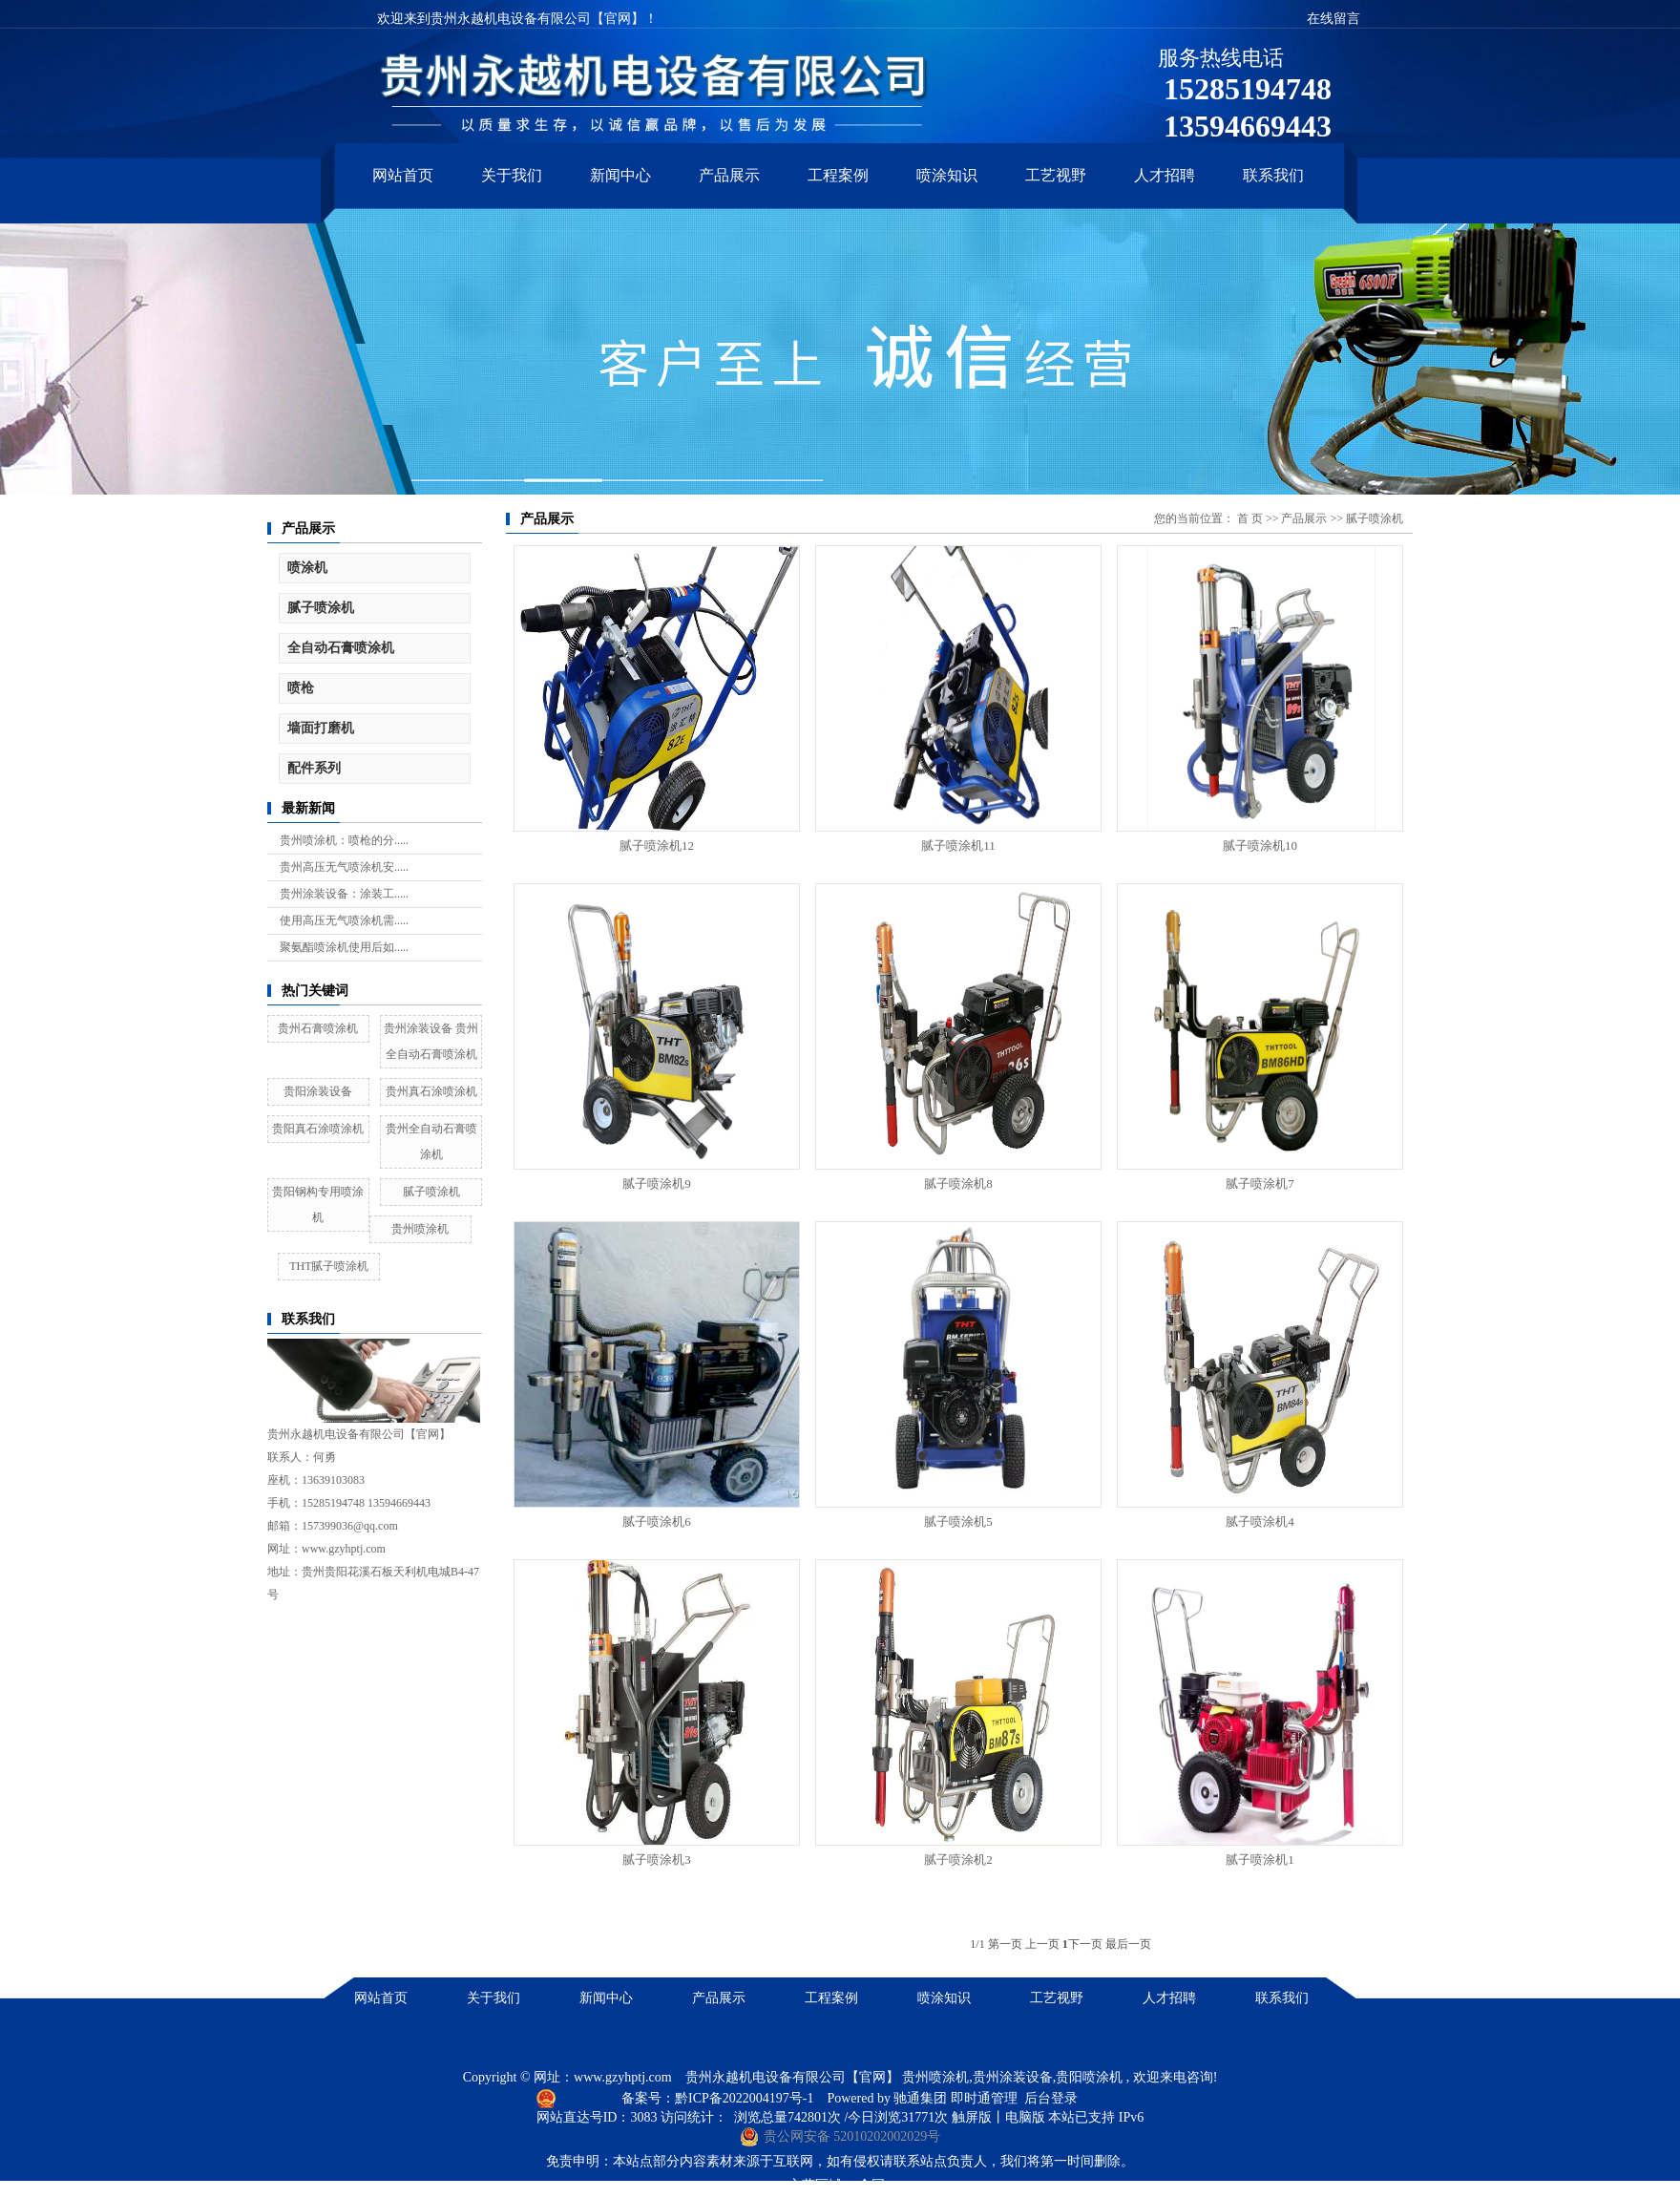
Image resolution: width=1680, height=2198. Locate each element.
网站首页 (402, 175)
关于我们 (511, 175)
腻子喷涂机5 (958, 1521)
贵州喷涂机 (420, 1229)
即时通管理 (984, 2098)
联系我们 (1273, 175)
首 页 (1250, 518)
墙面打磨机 (320, 728)
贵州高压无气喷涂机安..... (344, 867)
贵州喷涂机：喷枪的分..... (344, 840)
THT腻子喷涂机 (328, 1266)
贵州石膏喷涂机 (318, 1028)
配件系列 (314, 768)
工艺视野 (1055, 175)
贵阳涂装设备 (318, 1091)
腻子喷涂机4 (1260, 1521)
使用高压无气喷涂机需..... (344, 920)
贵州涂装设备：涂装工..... (344, 893)
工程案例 (838, 175)
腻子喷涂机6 (656, 1521)
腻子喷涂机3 (656, 1859)
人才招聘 (1164, 175)
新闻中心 (620, 175)
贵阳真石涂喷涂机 (318, 1128)
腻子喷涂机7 (1260, 1183)
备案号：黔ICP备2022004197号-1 (719, 2098)
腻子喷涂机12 (657, 845)
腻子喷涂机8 (958, 1183)
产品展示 (729, 175)
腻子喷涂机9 (656, 1183)
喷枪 (300, 688)
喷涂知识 (946, 175)
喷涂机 (307, 567)
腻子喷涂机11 (958, 845)
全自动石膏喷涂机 (340, 648)
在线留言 (1333, 18)
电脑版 (1025, 2117)
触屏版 (972, 2117)
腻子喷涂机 (320, 608)
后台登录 (1051, 2098)
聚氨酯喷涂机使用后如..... (344, 947)
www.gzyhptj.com (623, 2077)
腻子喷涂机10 (1260, 845)
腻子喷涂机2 (958, 1859)
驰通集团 (922, 2098)
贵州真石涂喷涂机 (431, 1091)
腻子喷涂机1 (1260, 1859)
